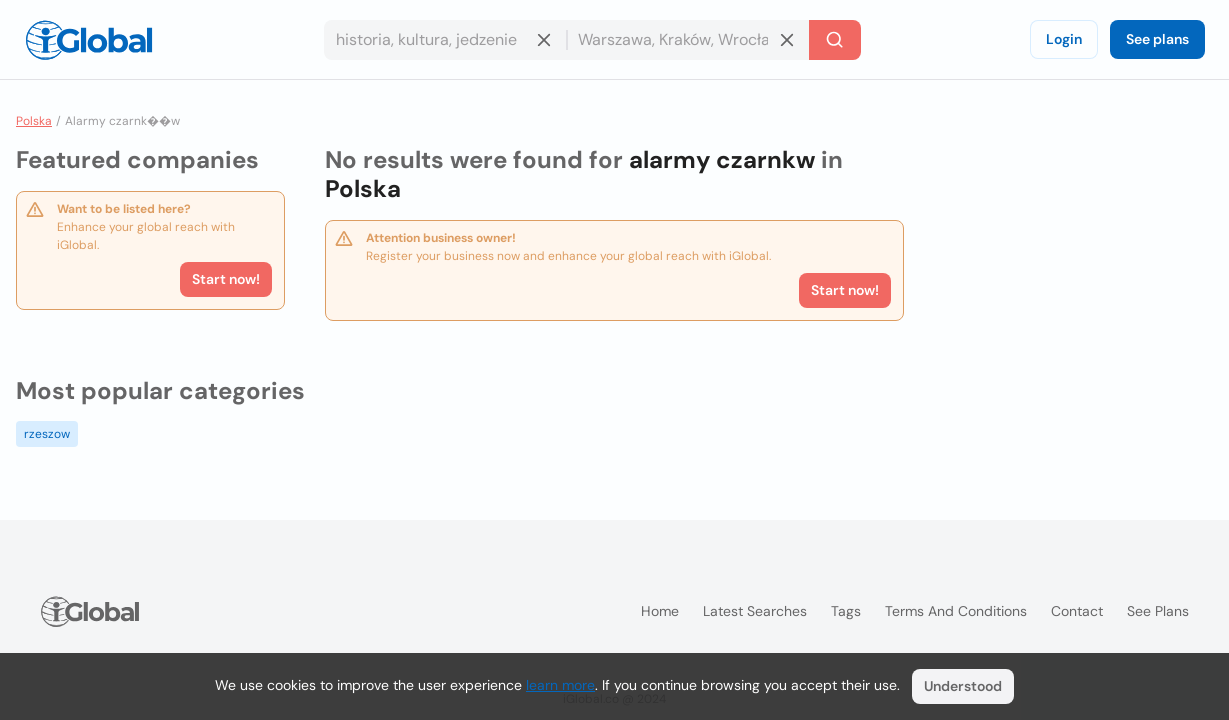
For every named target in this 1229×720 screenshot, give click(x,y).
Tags (846, 611)
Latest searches (755, 611)
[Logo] (89, 40)
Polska (34, 121)
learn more (560, 685)
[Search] (835, 40)
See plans (1157, 39)
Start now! (226, 279)
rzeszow (47, 434)
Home (660, 611)
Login (1064, 39)
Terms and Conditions (956, 611)
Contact (1077, 611)
